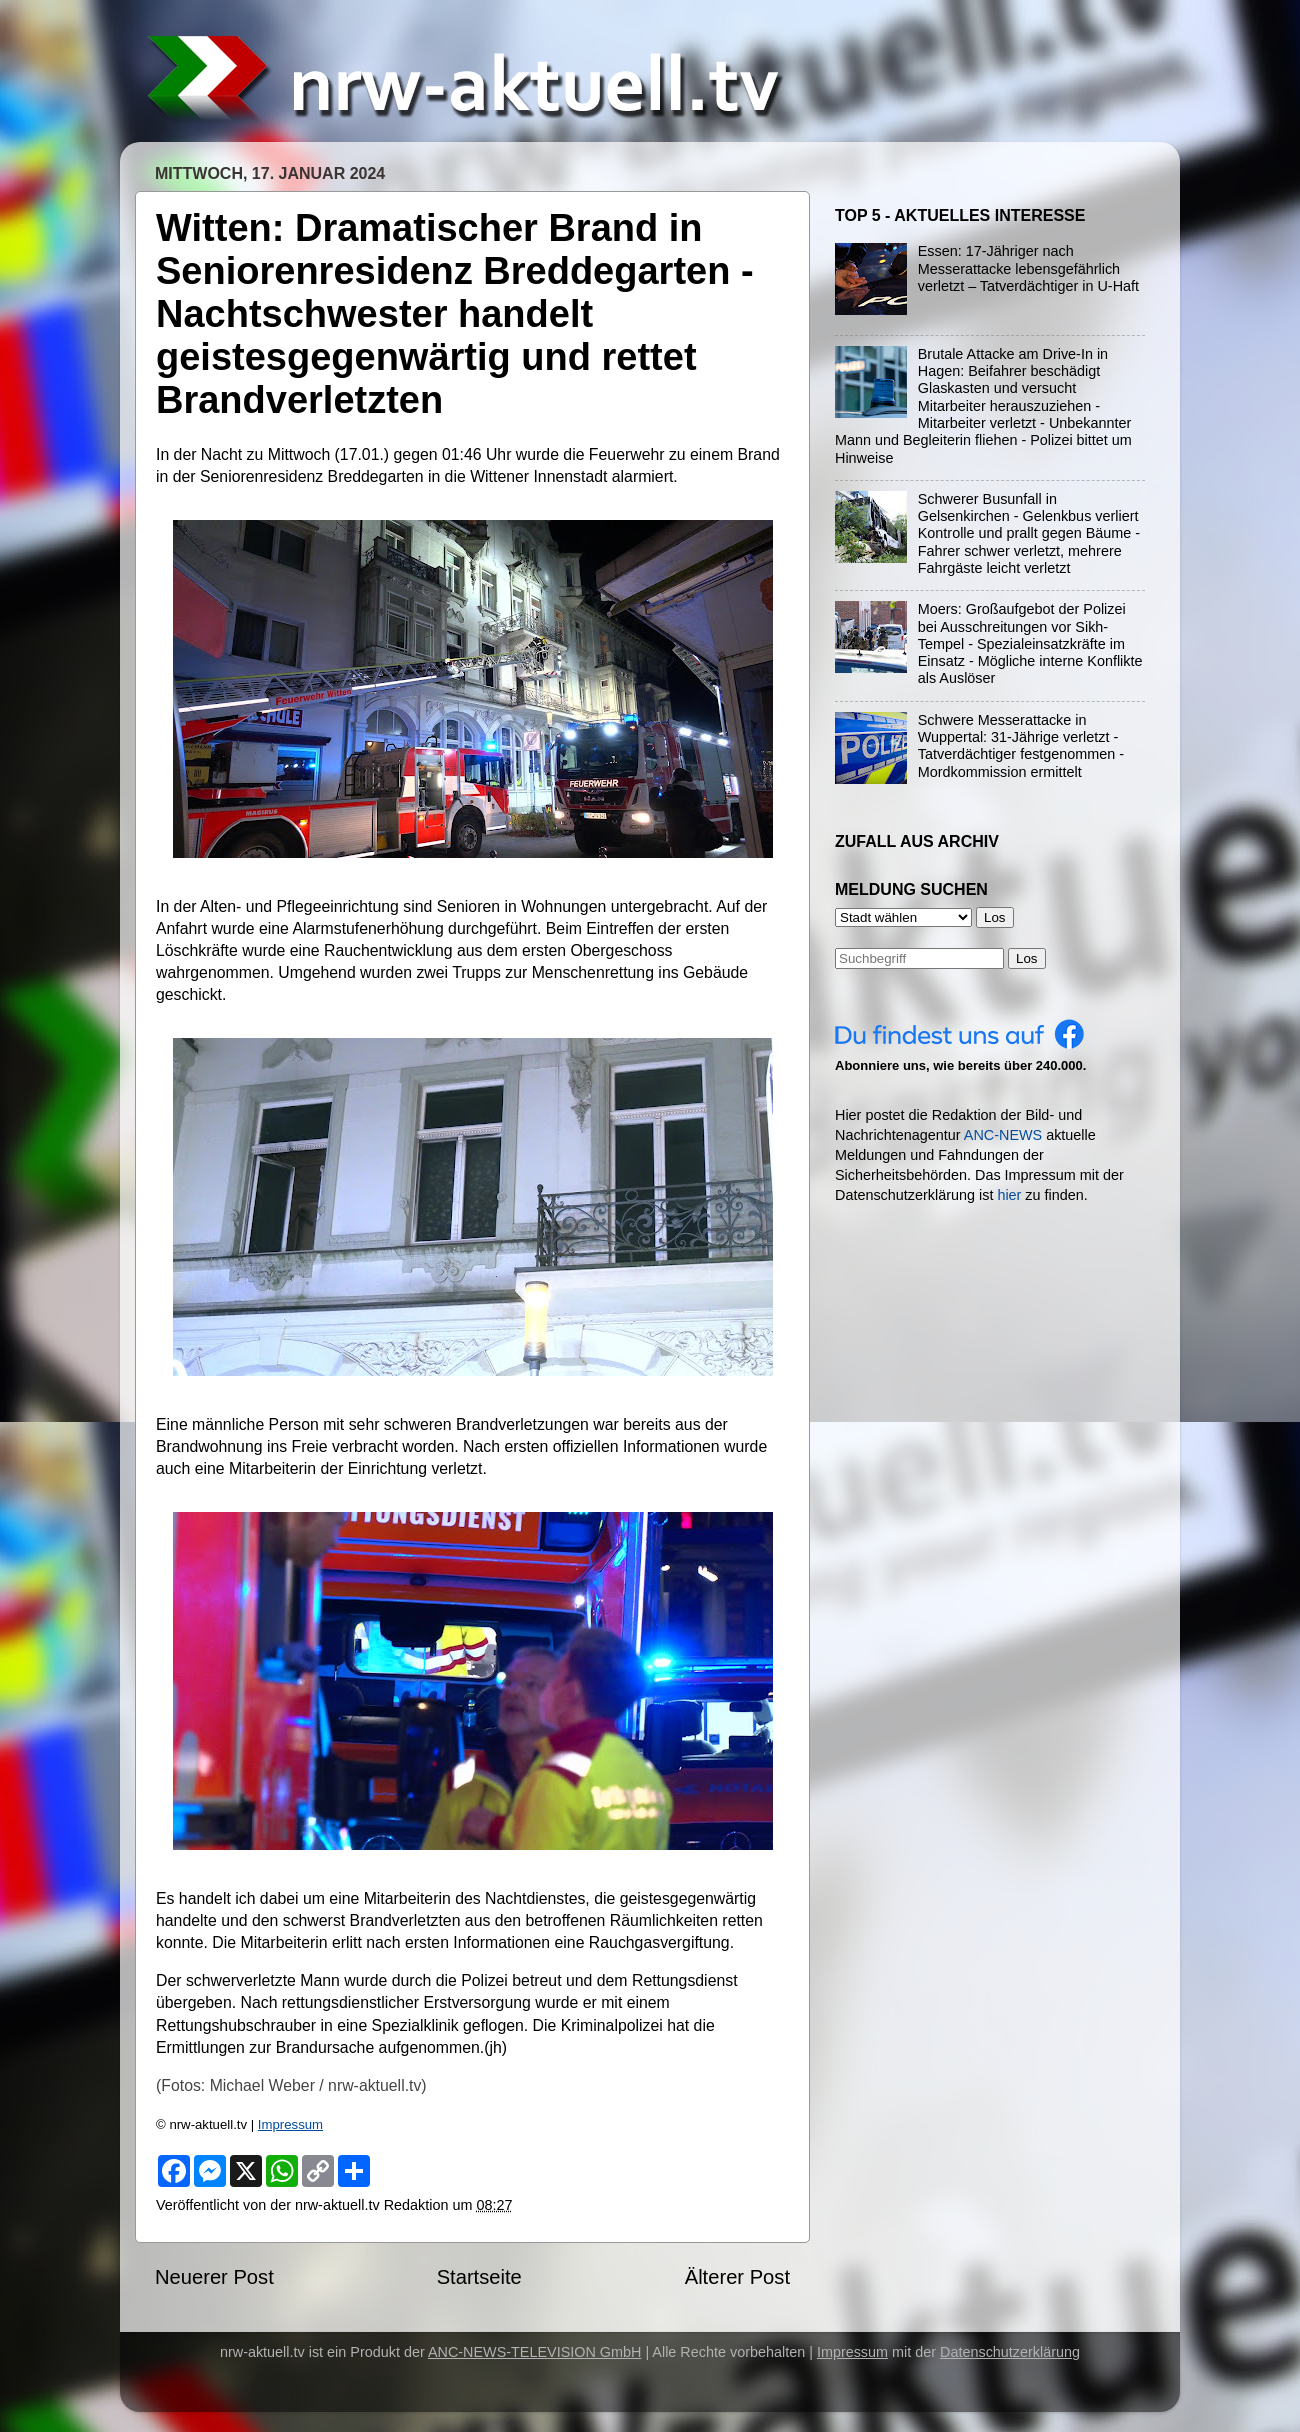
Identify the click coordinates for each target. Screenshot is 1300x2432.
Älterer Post (737, 2277)
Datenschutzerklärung (1010, 2352)
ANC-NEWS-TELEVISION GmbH (535, 2352)
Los (1027, 958)
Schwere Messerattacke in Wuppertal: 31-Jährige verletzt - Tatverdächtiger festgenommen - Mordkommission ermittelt (1021, 746)
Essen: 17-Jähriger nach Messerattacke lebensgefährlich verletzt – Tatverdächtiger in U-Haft (1028, 268)
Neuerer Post (214, 2277)
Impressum (290, 2124)
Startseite (479, 2277)
